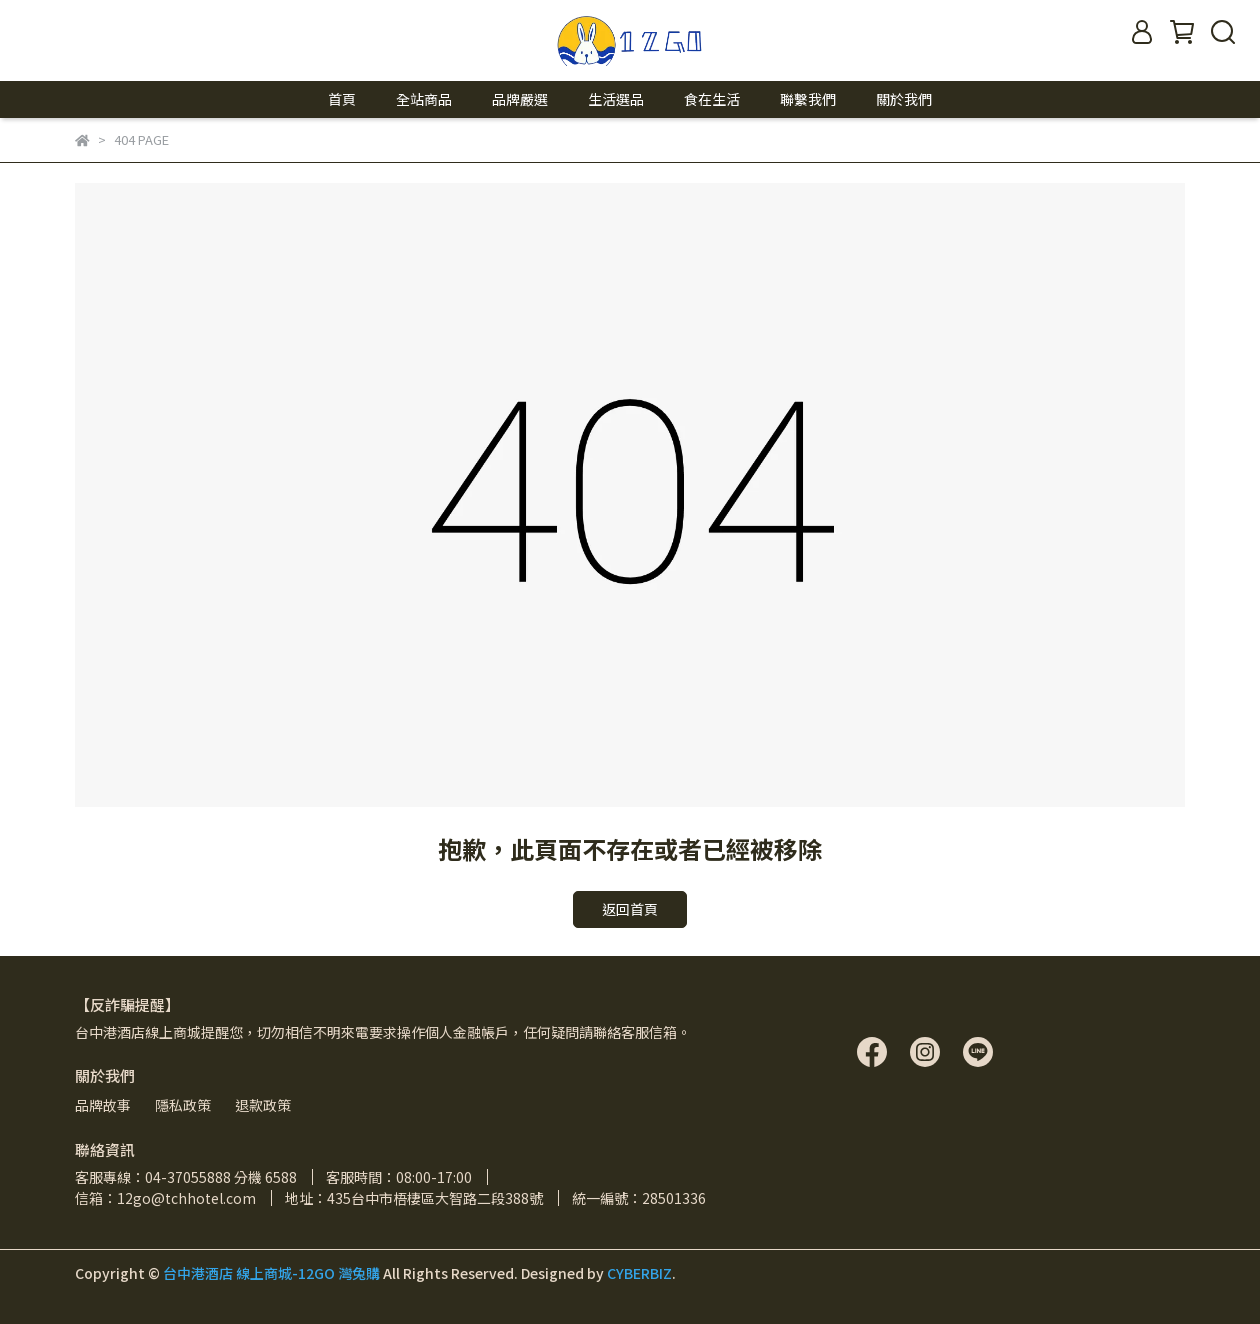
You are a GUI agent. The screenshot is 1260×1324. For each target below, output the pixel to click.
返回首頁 (630, 909)
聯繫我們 (808, 99)
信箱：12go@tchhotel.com (165, 1198)
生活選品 (616, 99)
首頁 (342, 99)
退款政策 (263, 1105)
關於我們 (904, 99)
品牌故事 (103, 1105)
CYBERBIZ (639, 1273)
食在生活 (712, 99)
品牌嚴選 (520, 99)
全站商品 (424, 99)
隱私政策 (183, 1105)
